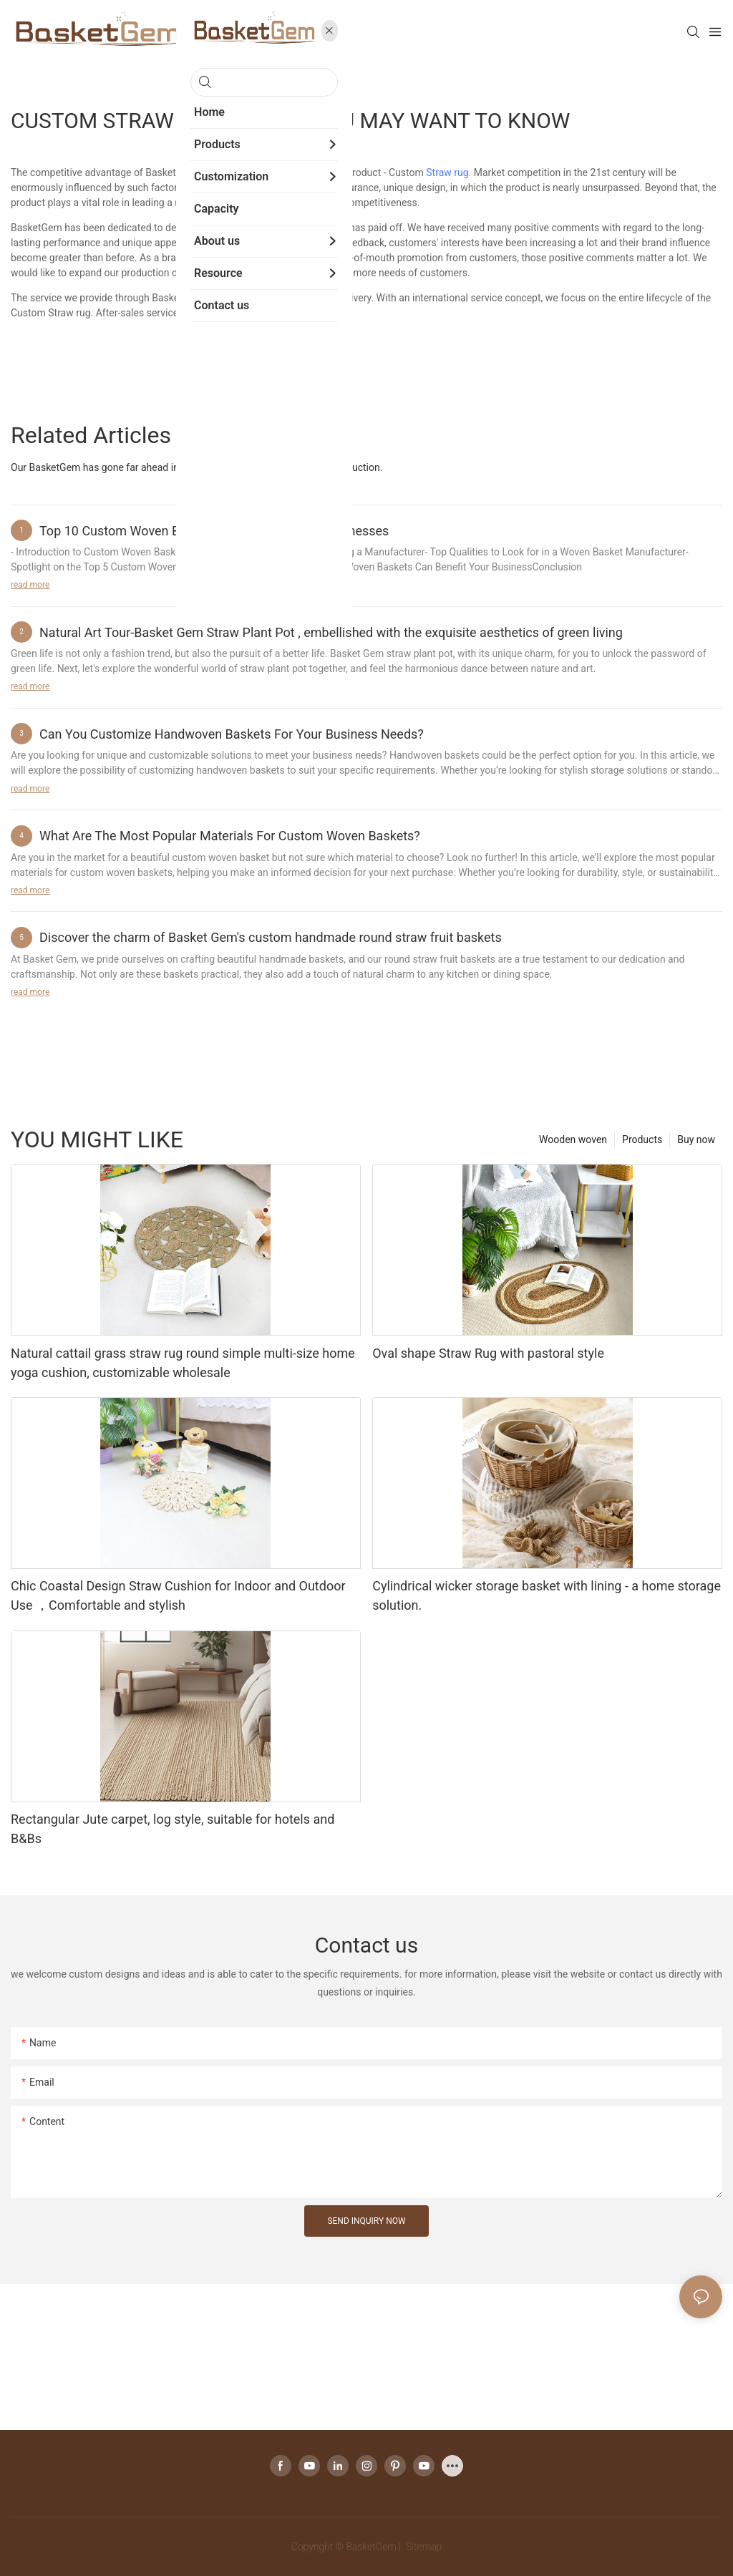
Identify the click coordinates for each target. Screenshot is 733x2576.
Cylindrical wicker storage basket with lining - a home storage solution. (546, 1595)
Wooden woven (573, 1139)
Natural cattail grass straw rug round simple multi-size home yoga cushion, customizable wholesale (183, 1363)
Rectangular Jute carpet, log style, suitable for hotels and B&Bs (172, 1829)
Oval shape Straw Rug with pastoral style (488, 1353)
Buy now (696, 1139)
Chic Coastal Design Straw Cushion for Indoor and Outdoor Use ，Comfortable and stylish (178, 1595)
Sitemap (422, 2546)
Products (642, 1139)
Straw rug (447, 172)
